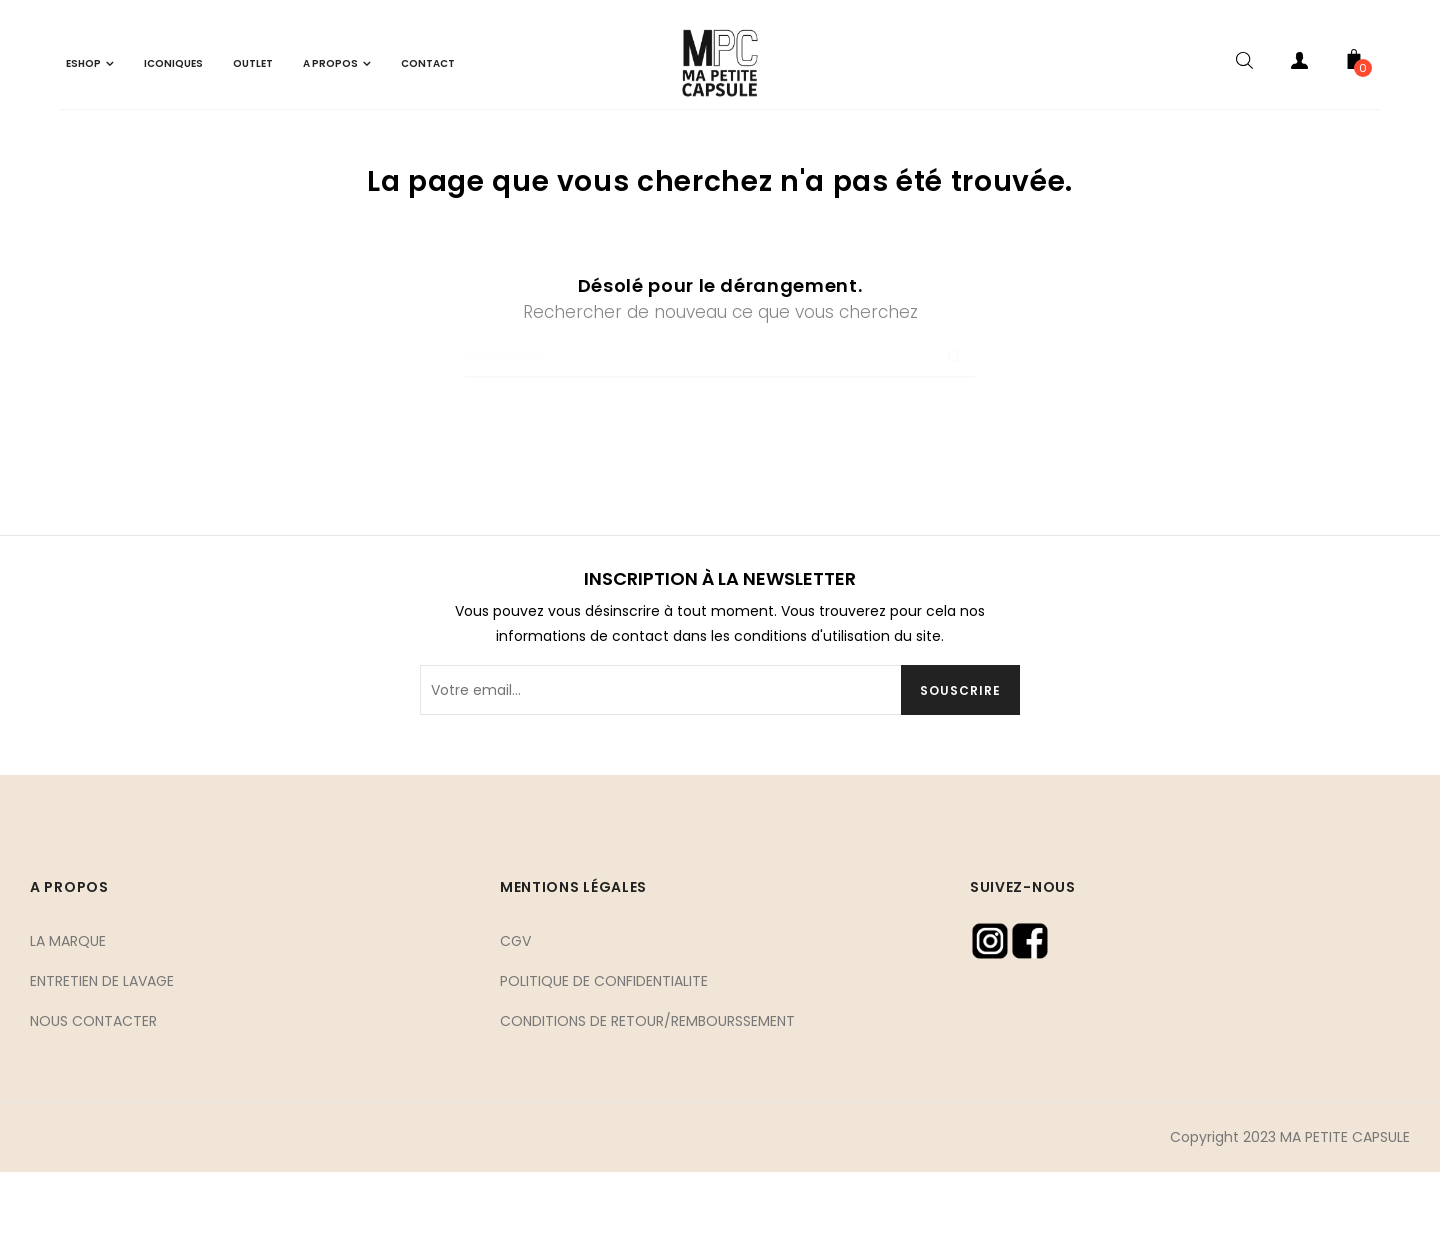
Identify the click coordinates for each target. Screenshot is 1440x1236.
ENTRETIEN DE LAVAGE (102, 1044)
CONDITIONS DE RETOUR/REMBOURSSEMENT (647, 1084)
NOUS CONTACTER (93, 1084)
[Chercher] (720, 421)
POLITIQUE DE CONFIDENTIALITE (604, 1044)
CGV (515, 1004)
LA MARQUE (68, 1004)
